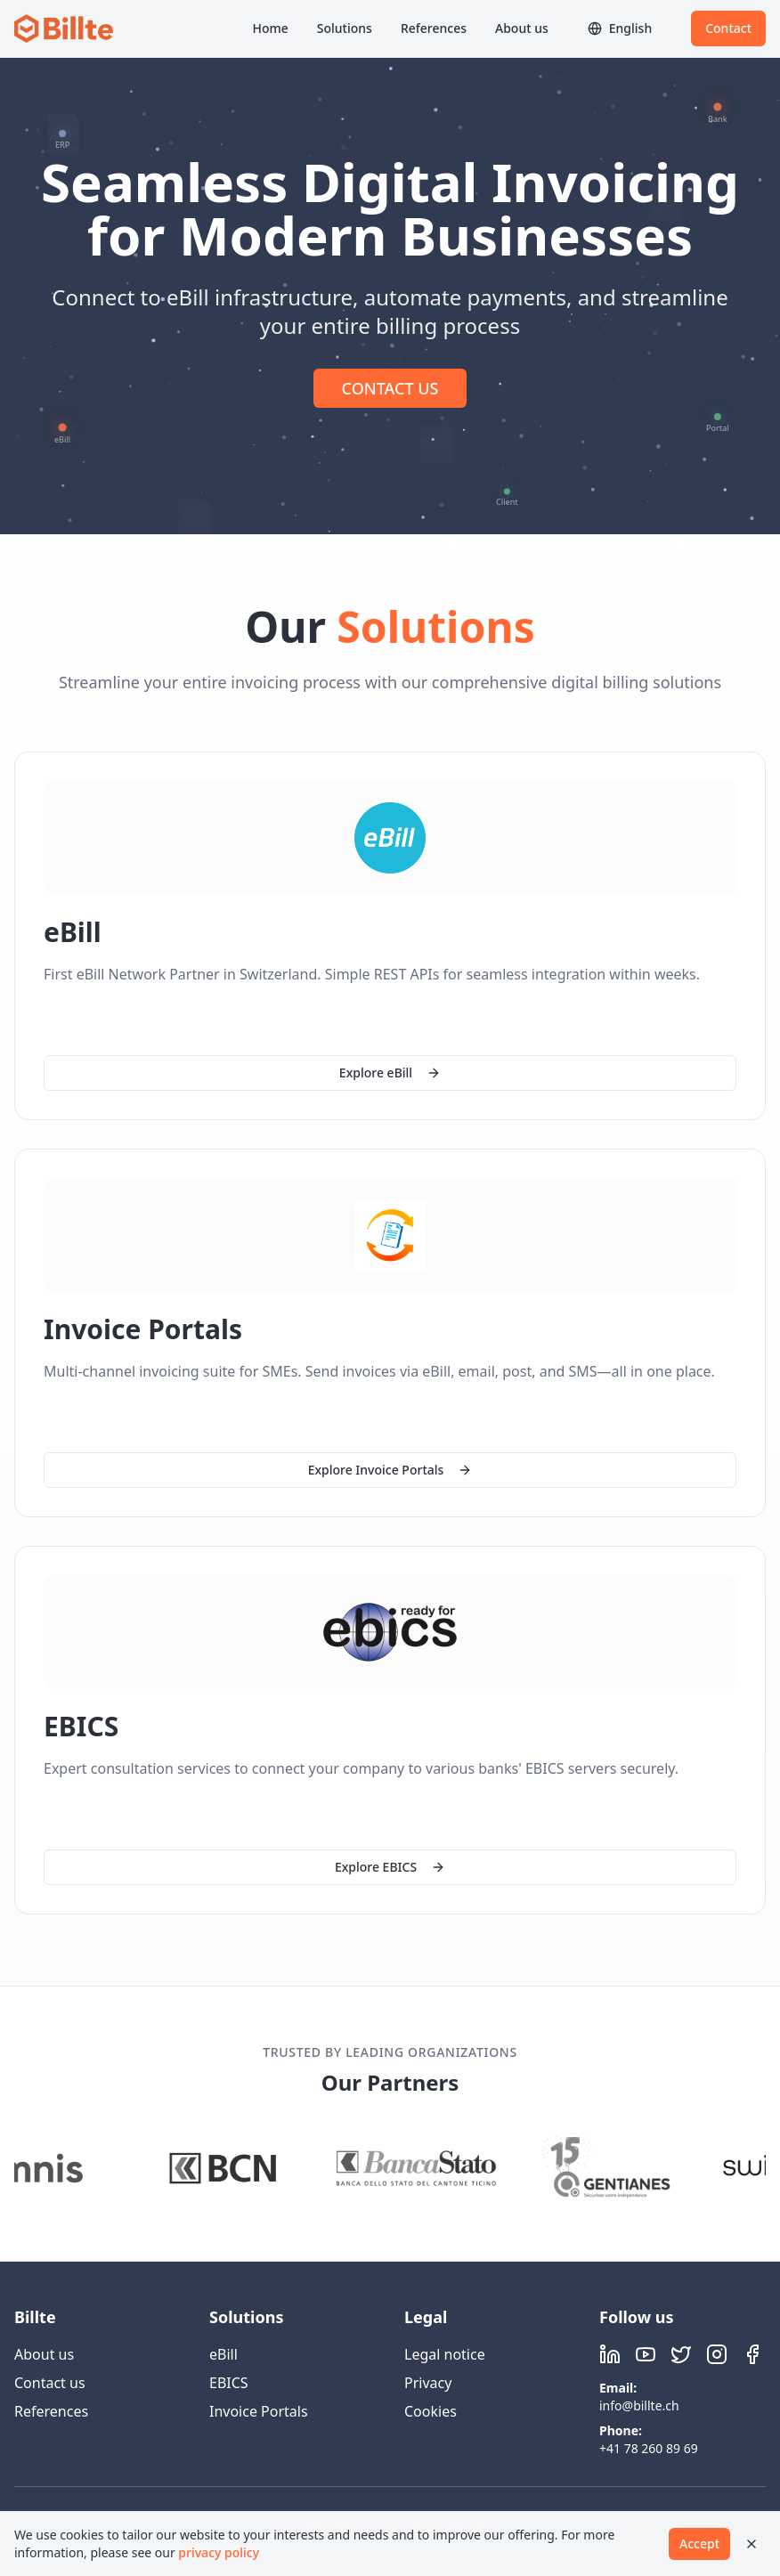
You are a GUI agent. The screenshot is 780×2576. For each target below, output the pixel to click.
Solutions (344, 28)
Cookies (430, 2411)
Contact (728, 28)
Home (270, 28)
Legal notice (444, 2354)
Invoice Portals (258, 2411)
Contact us (49, 2383)
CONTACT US (390, 388)
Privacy (427, 2383)
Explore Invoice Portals (390, 1469)
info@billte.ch (639, 2405)
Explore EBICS (390, 1867)
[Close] (751, 2544)
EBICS (228, 2383)
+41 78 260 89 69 (648, 2448)
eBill (223, 2354)
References (434, 28)
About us (521, 28)
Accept (699, 2543)
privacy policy (218, 2552)
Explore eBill (390, 1072)
